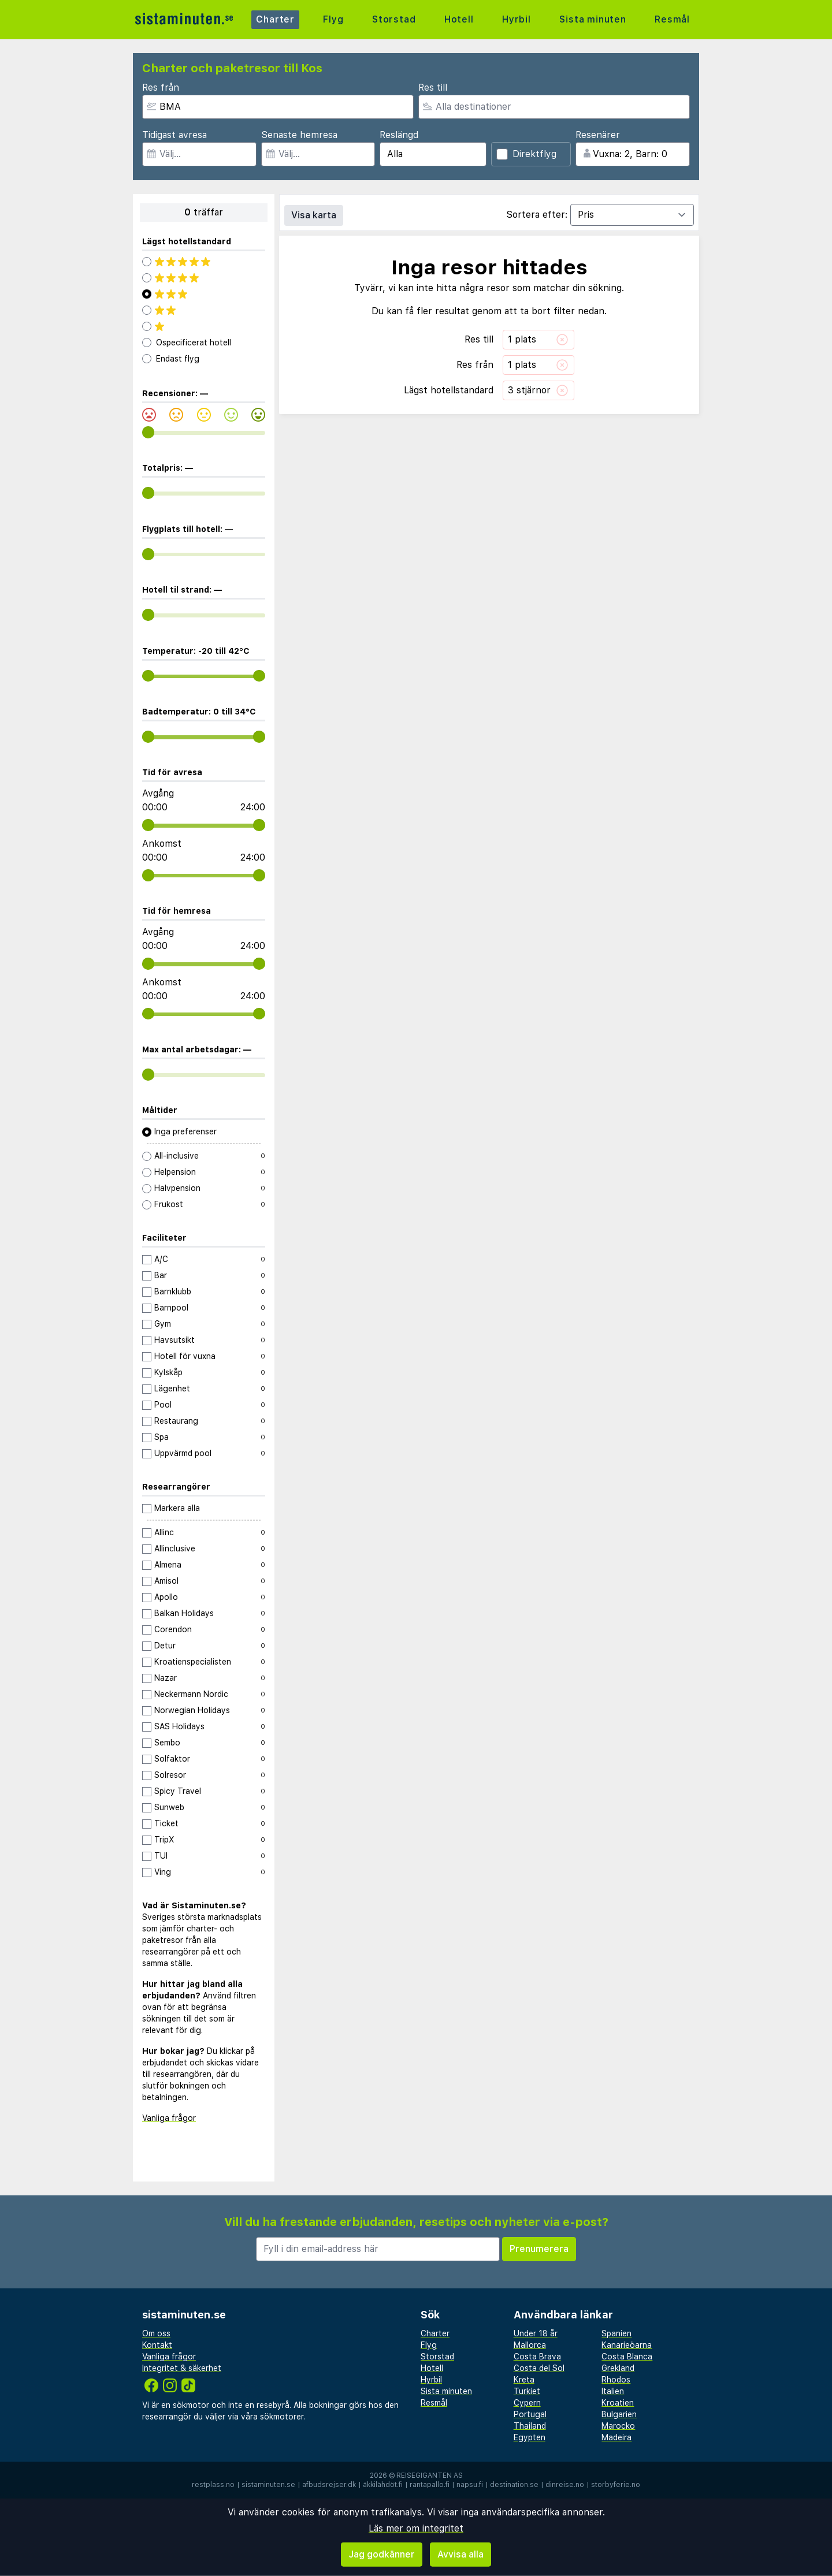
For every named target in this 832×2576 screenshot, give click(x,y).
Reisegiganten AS (429, 2475)
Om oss (156, 2333)
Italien (612, 2391)
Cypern (527, 2402)
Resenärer (597, 134)
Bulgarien (619, 2414)
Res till (432, 87)
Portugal (530, 2414)
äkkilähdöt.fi (383, 2485)
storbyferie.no (615, 2485)
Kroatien (617, 2402)
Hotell (459, 19)
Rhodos (615, 2379)
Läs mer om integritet (416, 2528)
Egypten (529, 2437)
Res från (160, 87)
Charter (275, 19)
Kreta (524, 2379)
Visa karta (313, 215)
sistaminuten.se (268, 2485)
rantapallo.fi (430, 2485)
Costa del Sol (539, 2368)
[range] (148, 432)
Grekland (617, 2368)
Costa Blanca (626, 2356)
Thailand (530, 2425)
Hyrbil (516, 19)
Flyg (333, 19)
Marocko (618, 2425)
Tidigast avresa (174, 134)
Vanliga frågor (169, 2118)
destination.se (514, 2485)
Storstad (393, 19)
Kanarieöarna (626, 2345)
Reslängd (399, 134)
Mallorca (530, 2345)
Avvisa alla (460, 2554)
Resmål (672, 19)
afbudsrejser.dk (329, 2485)
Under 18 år (536, 2333)
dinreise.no (564, 2485)
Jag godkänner (381, 2554)
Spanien (616, 2333)
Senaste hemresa (299, 134)
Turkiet (527, 2391)
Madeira (616, 2437)
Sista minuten (592, 19)
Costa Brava (537, 2356)
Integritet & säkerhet (181, 2368)
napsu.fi (469, 2485)
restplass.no (213, 2485)
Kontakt (157, 2345)
